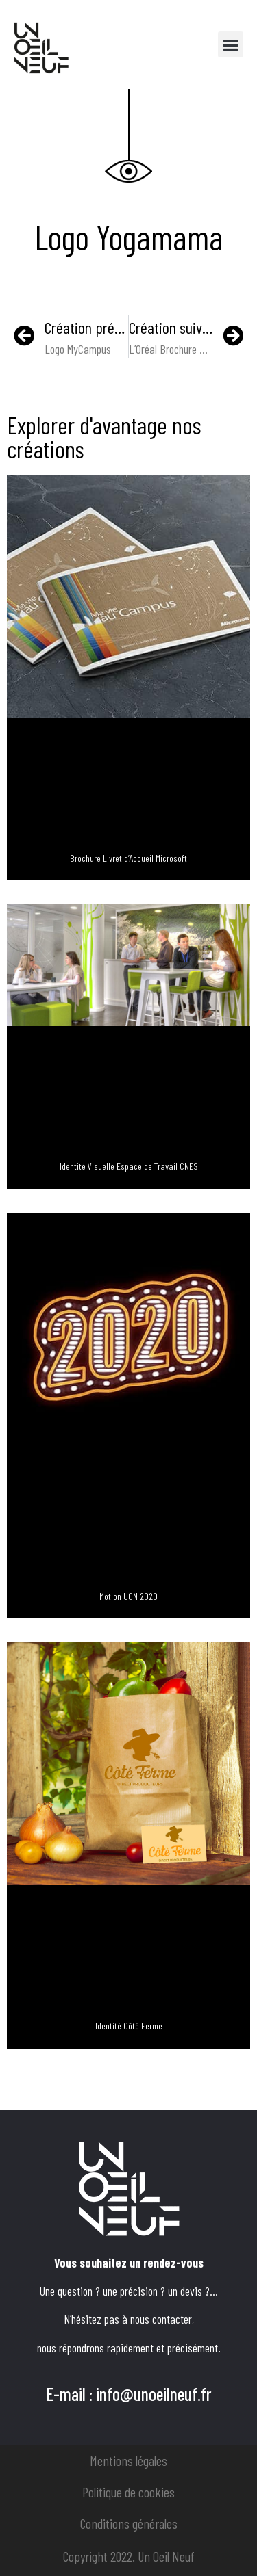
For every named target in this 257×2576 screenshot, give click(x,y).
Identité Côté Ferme (128, 2026)
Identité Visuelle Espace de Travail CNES (129, 1166)
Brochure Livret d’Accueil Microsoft (128, 858)
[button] (231, 44)
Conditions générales (129, 2523)
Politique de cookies (128, 2492)
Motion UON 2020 (128, 1596)
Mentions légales (128, 2460)
